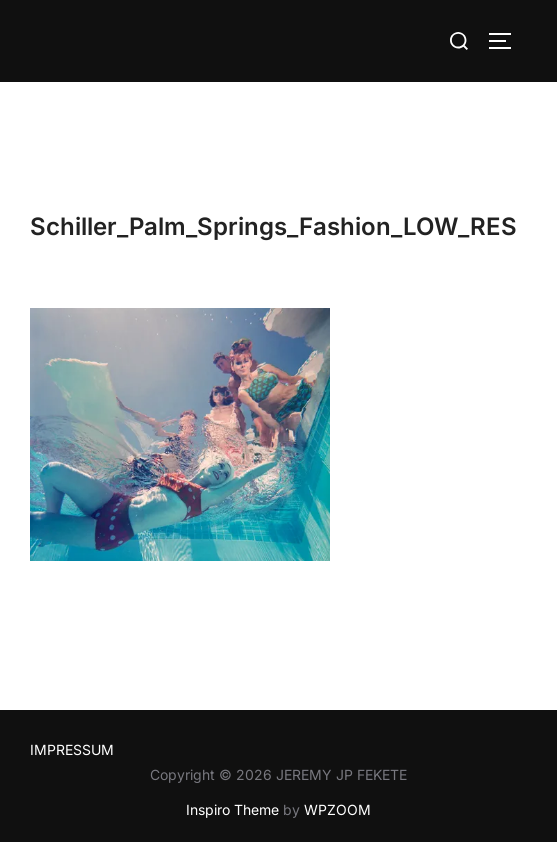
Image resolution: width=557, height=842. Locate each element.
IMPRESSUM (72, 749)
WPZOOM (337, 809)
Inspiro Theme (232, 809)
